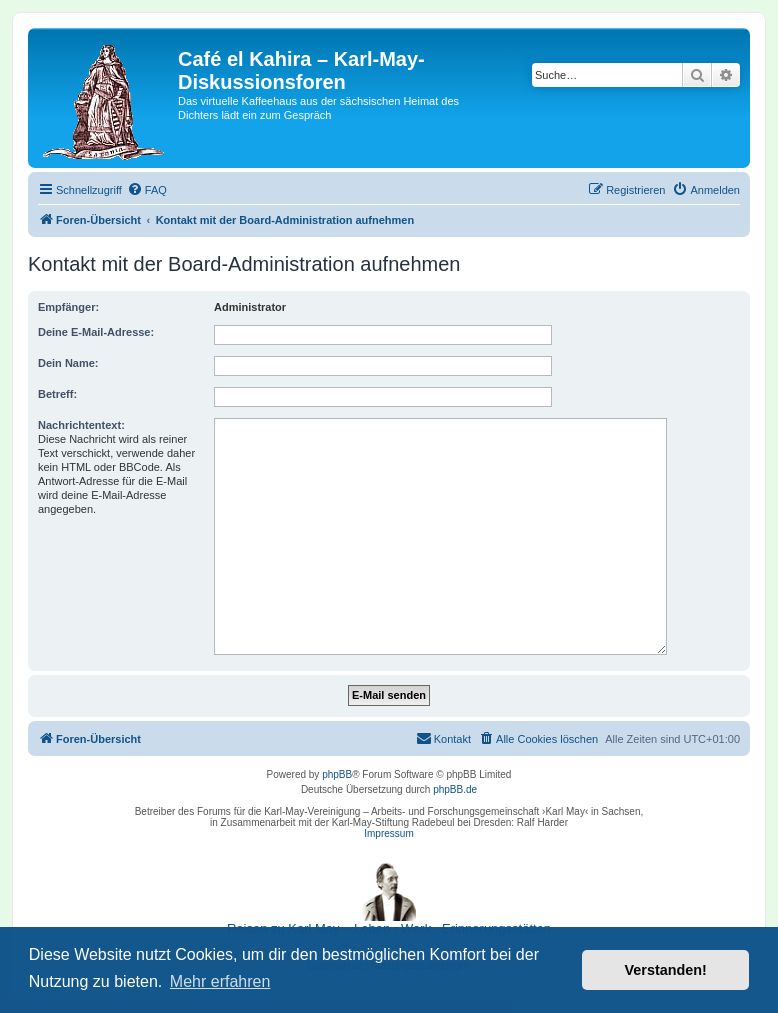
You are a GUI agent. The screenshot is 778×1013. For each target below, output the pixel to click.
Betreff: (57, 394)
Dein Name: (68, 363)
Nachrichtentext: (81, 425)
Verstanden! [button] (666, 970)
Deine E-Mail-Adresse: (96, 332)
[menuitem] (147, 190)
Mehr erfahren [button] (220, 981)
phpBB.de (455, 789)
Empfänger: (68, 307)
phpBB (337, 774)
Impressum (388, 833)
